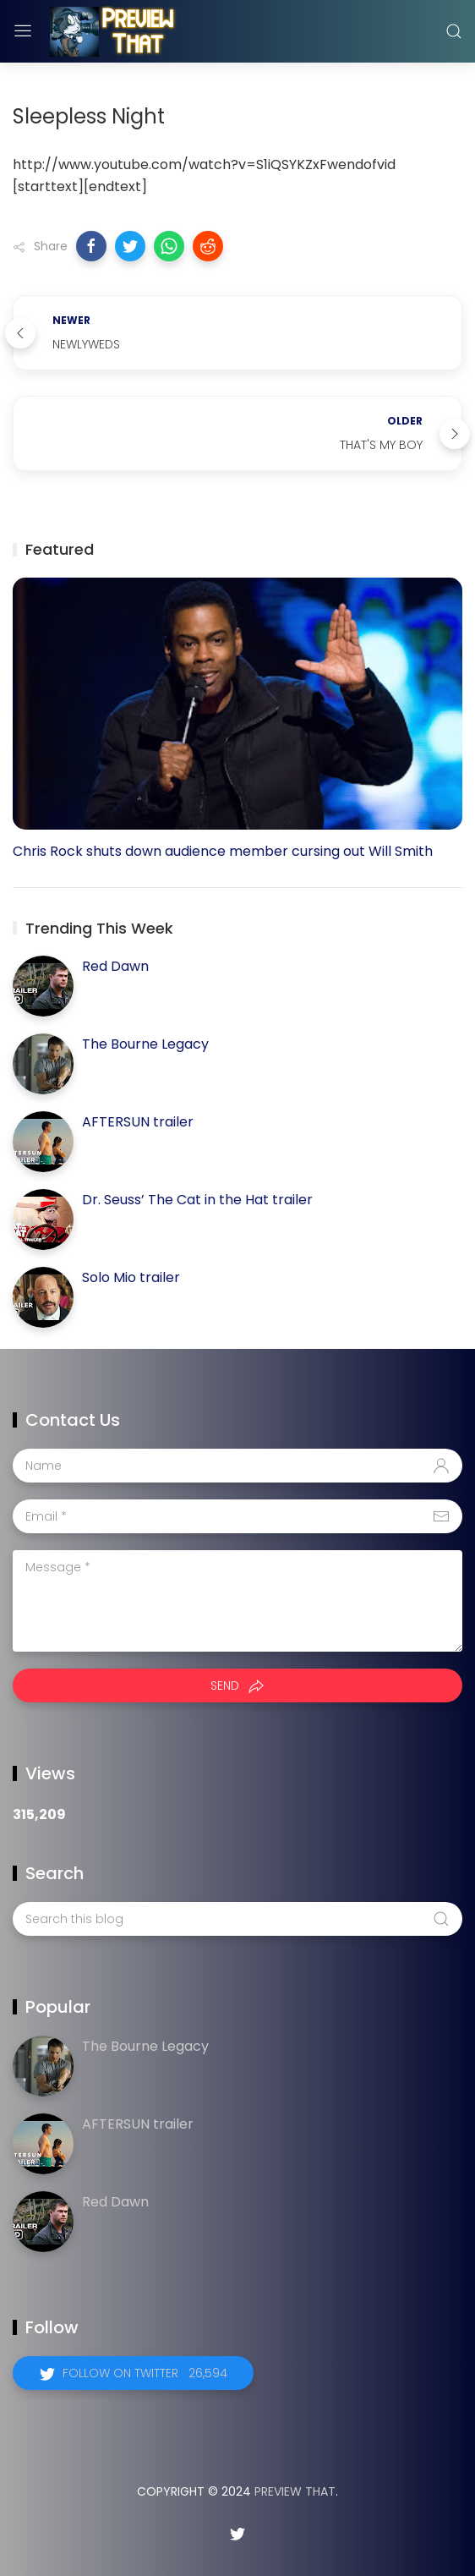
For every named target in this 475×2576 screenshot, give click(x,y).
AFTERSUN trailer (138, 1122)
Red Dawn (115, 966)
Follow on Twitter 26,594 (145, 2373)
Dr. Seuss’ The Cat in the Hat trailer (197, 1199)
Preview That (295, 2491)
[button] (91, 246)
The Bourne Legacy (145, 1044)
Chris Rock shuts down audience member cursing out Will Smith (223, 851)
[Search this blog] (237, 1919)
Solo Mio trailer (131, 1277)
